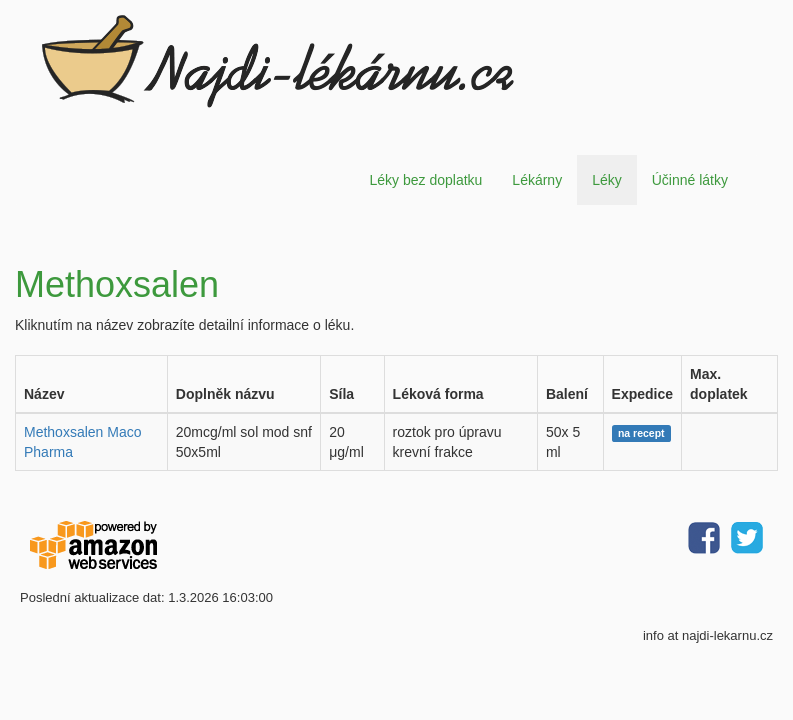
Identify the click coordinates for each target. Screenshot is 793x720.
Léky (607, 180)
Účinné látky (690, 180)
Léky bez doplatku (425, 180)
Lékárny (537, 180)
